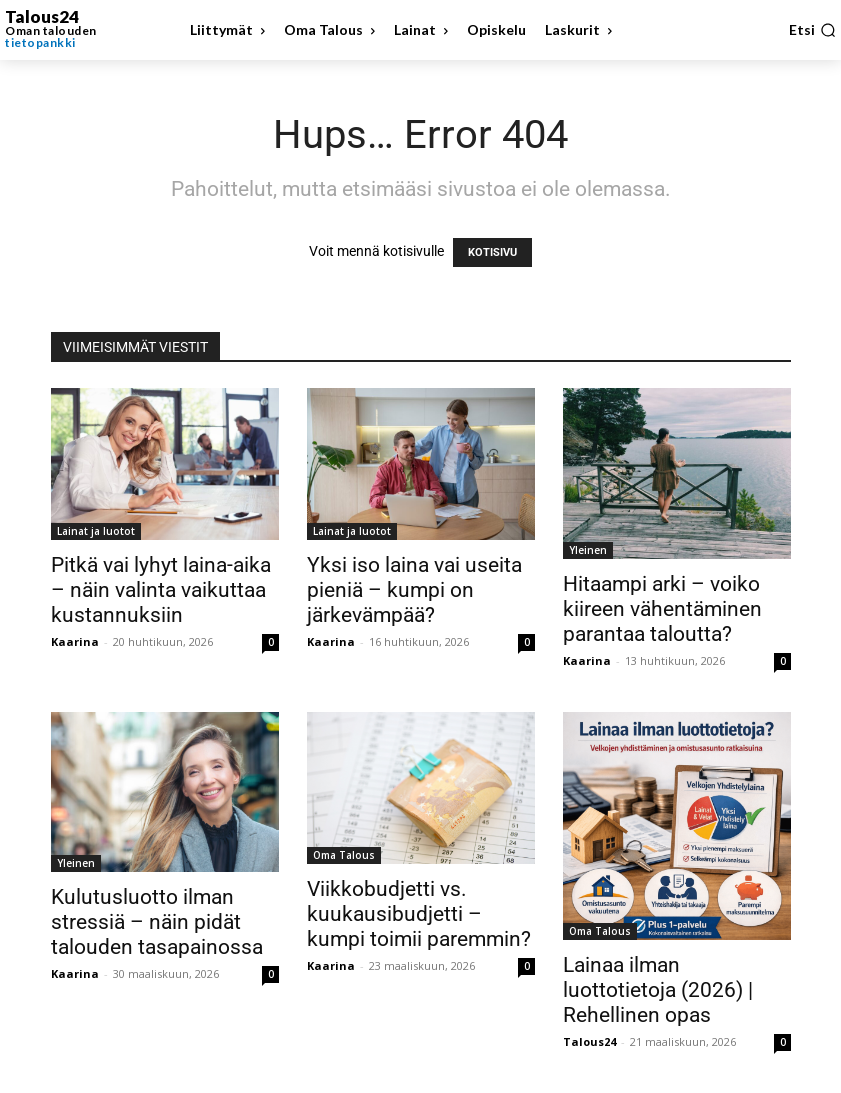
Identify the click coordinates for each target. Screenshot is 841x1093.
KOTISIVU (492, 252)
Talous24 (589, 1041)
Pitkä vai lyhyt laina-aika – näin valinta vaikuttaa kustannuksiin (161, 590)
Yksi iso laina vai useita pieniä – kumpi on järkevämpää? (414, 590)
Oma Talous (344, 855)
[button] (812, 30)
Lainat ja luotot (96, 531)
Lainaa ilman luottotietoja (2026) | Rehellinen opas (658, 990)
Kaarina (75, 641)
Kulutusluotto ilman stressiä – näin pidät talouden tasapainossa (157, 922)
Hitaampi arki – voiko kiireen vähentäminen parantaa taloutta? (662, 609)
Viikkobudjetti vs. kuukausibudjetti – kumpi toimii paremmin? (419, 914)
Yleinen (588, 550)
